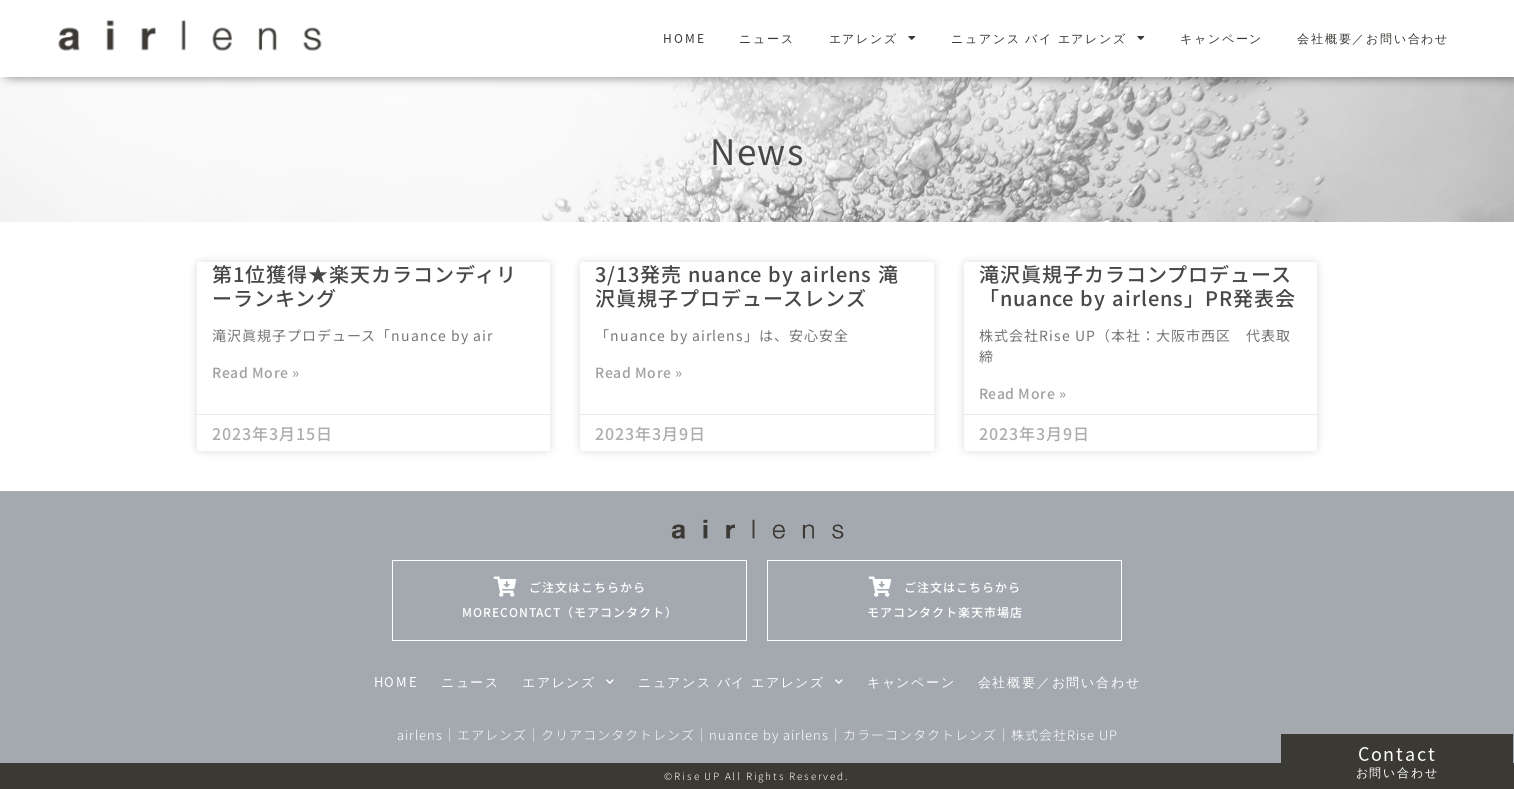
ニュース (766, 37)
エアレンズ (873, 38)
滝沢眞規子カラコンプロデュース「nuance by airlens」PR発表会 (1137, 285)
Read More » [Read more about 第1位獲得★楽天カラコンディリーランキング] (256, 372)
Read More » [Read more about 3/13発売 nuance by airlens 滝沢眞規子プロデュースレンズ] (639, 372)
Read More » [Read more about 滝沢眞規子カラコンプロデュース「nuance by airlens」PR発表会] (1023, 393)
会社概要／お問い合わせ (1373, 37)
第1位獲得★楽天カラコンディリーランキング (364, 285)
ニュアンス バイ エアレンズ (1048, 38)
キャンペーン (1221, 37)
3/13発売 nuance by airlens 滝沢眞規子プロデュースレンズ (747, 285)
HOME (684, 37)
